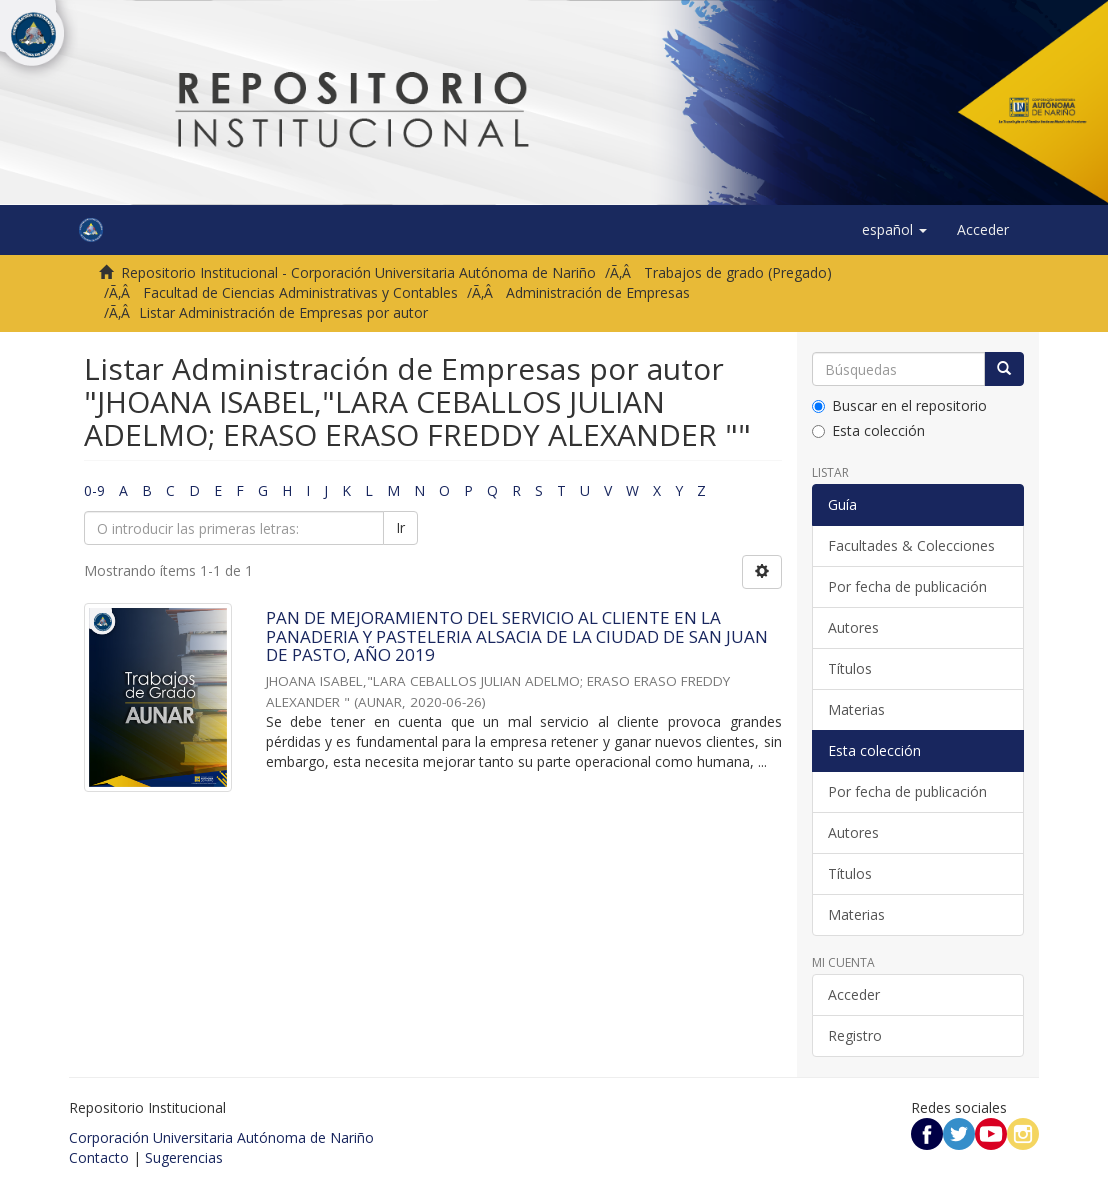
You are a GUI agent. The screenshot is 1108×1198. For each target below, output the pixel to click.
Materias (856, 709)
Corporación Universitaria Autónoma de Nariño (221, 1137)
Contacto (99, 1157)
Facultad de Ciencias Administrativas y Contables (300, 292)
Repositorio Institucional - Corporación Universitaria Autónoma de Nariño (358, 272)
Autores (853, 627)
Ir (400, 527)
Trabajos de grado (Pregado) (738, 272)
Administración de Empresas (598, 292)
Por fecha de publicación (907, 586)
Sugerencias (184, 1157)
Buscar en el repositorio (899, 405)
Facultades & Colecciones (911, 545)
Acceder (854, 994)
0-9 (94, 490)
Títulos (850, 668)
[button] (894, 230)
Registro (855, 1035)
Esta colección (868, 430)
